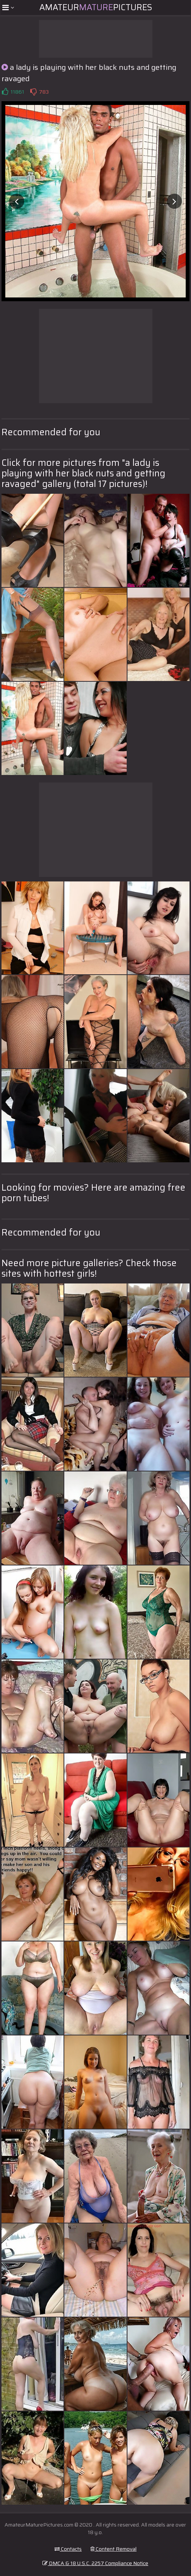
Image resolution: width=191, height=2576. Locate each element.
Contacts (68, 2549)
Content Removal (113, 2549)
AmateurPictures (95, 7)
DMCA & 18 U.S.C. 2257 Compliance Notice (95, 2563)
